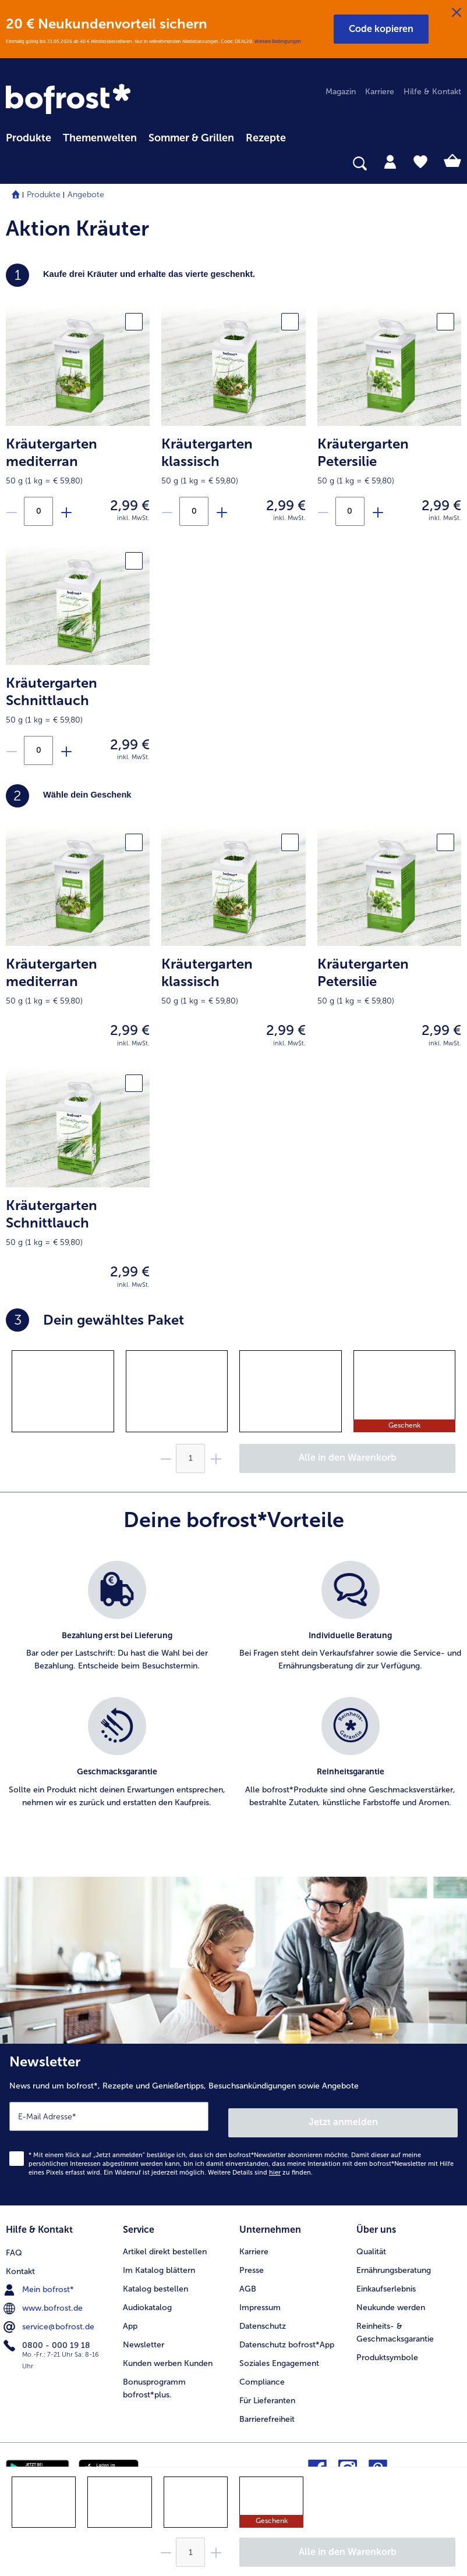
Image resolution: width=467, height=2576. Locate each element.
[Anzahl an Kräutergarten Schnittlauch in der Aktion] (38, 750)
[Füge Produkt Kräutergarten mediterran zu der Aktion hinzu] (66, 511)
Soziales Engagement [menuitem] (279, 2354)
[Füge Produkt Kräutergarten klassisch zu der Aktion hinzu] (221, 511)
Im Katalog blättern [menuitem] (159, 2261)
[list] (233, 1697)
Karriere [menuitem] (379, 92)
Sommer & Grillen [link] (191, 138)
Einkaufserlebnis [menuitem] (386, 2280)
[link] (70, 100)
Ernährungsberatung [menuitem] (393, 2261)
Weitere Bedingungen (277, 41)
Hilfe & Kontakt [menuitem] (432, 92)
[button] (381, 29)
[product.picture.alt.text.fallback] (78, 365)
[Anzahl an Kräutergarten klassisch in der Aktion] (193, 511)
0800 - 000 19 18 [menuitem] (48, 2335)
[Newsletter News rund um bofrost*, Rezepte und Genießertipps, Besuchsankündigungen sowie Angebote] (233, 2121)
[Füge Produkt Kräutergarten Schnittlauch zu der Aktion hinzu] (66, 751)
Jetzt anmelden (343, 2116)
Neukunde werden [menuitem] (390, 2298)
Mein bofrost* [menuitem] (40, 2279)
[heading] (233, 796)
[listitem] (117, 1623)
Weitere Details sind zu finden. (260, 2166)
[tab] (390, 161)
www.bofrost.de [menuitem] (44, 2298)
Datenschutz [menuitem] (262, 2317)
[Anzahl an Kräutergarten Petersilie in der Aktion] (350, 511)
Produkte (44, 195)
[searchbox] (13, 164)
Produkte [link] (28, 138)
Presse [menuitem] (251, 2261)
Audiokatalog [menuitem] (147, 2298)
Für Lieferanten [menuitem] (267, 2391)
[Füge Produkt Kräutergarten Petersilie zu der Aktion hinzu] (377, 511)
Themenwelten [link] (100, 138)
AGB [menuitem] (247, 2280)
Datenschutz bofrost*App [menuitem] (286, 2335)
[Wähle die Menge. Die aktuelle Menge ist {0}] (190, 2552)
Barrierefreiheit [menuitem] (267, 2410)
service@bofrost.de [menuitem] (50, 2316)
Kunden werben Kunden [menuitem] (168, 2354)
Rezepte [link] (266, 138)
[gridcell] (63, 1391)
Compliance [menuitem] (262, 2373)
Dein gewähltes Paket (95, 1320)
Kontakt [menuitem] (20, 2261)
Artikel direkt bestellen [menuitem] (165, 2242)
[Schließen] (456, 13)
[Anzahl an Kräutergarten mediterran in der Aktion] (38, 511)
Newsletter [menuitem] (143, 2335)
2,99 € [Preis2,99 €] (130, 505)
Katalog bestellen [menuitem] (155, 2280)
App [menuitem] (130, 2317)
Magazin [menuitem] (341, 92)
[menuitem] (28, 136)
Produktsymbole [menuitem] (387, 2348)
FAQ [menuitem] (14, 2242)
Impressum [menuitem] (260, 2298)
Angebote (86, 195)
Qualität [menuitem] (371, 2242)
